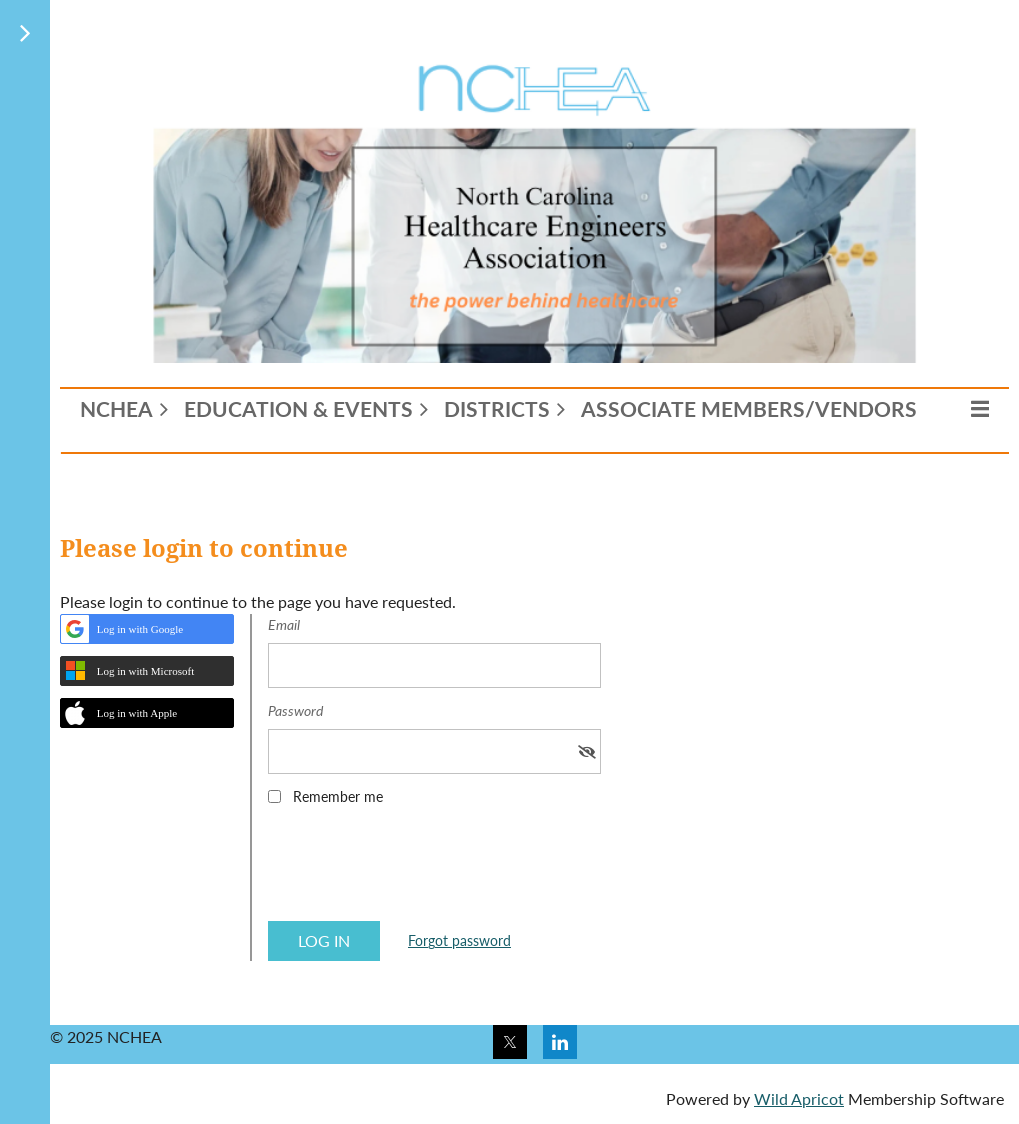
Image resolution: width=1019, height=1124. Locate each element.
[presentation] (420, 870)
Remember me (338, 796)
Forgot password (459, 940)
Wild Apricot (799, 1098)
